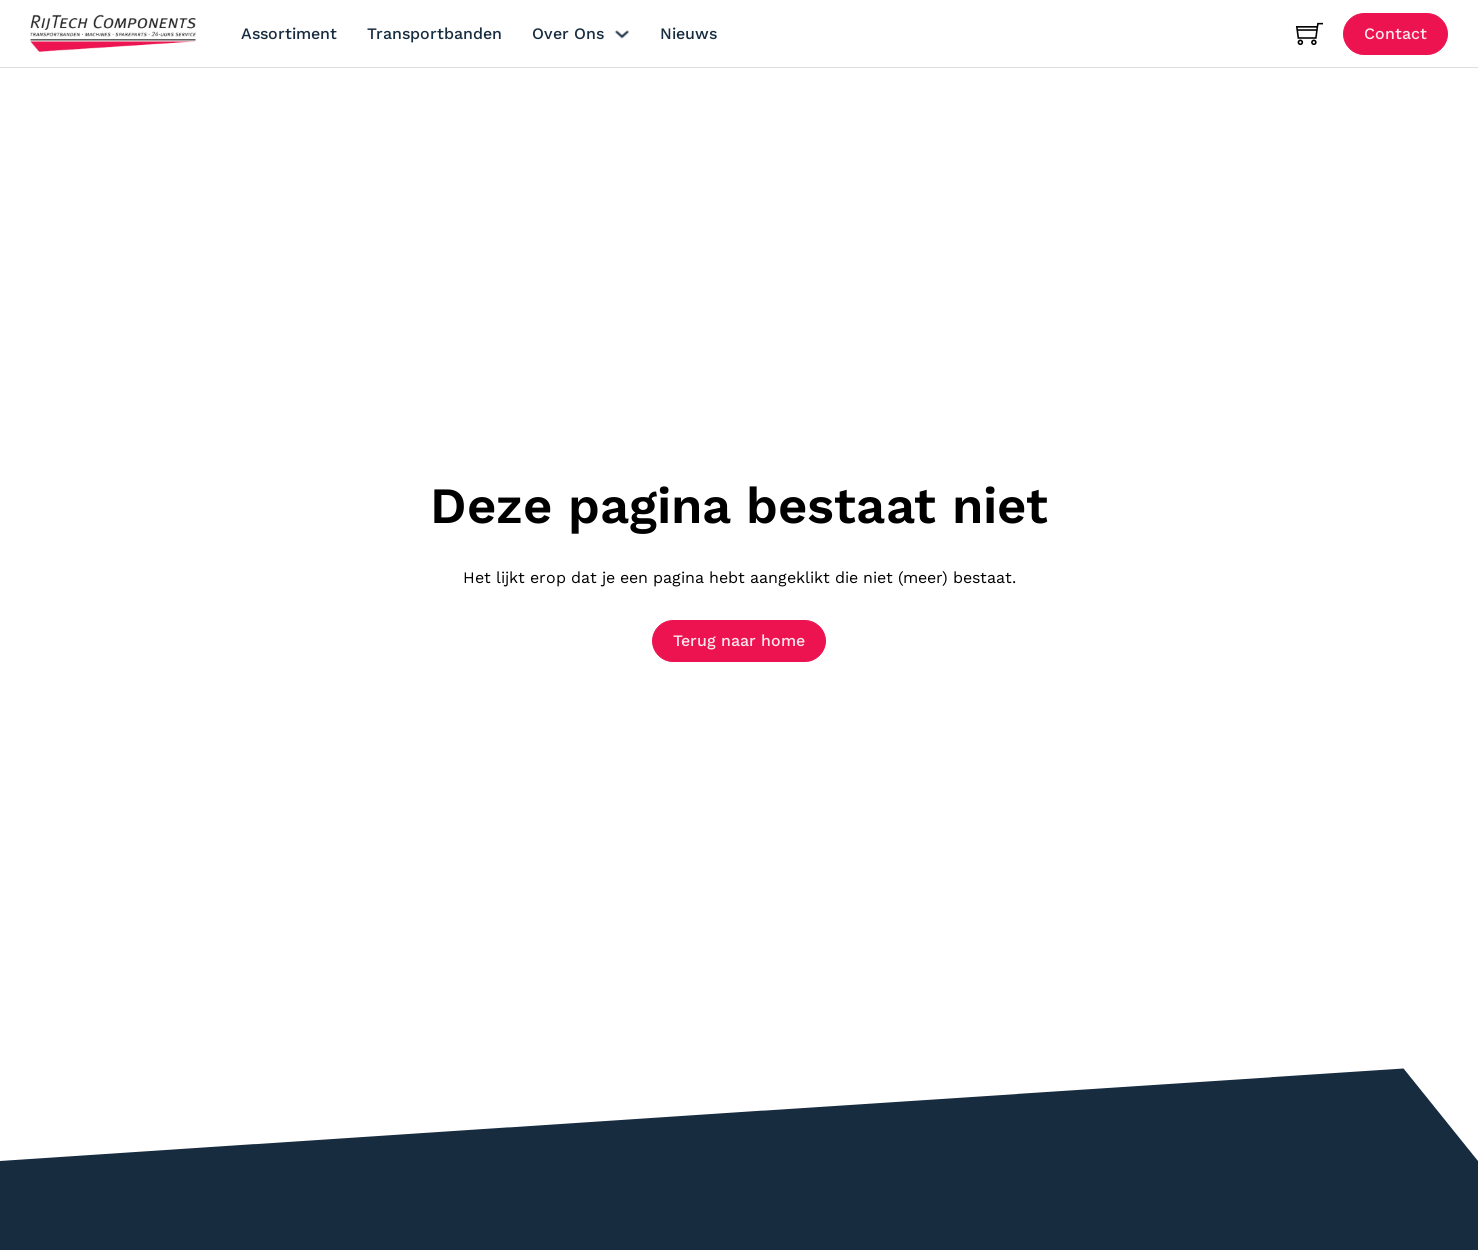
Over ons (568, 33)
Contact (1395, 33)
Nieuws (688, 33)
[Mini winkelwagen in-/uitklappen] (1309, 33)
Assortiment (289, 33)
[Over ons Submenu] (622, 34)
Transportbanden (434, 33)
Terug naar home (739, 640)
